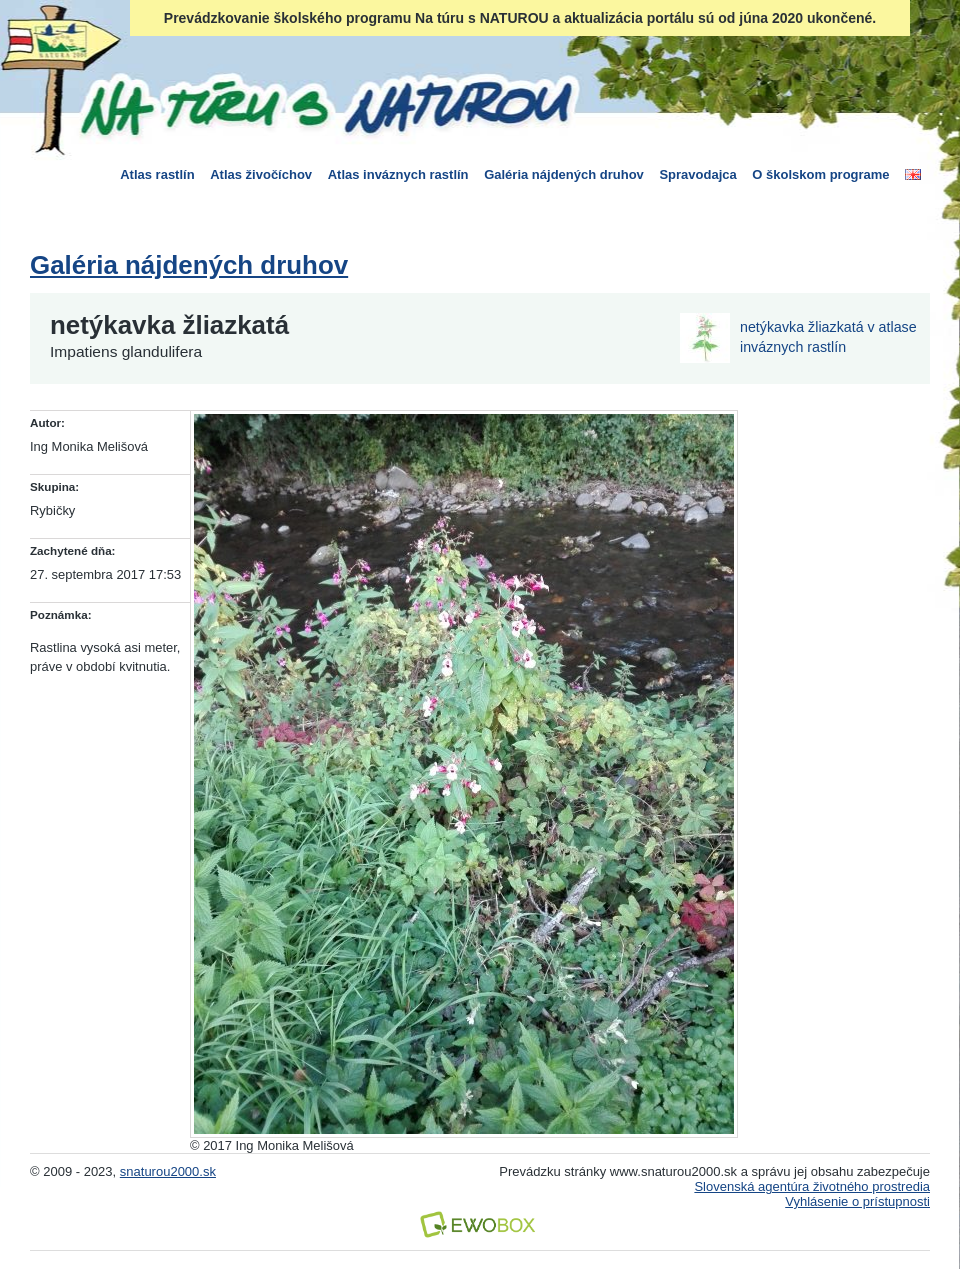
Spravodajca (697, 174)
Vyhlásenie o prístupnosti (857, 1201)
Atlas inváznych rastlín (398, 174)
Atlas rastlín (157, 174)
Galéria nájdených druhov (564, 174)
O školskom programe (820, 174)
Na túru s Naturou (325, 104)
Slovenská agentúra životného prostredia (812, 1186)
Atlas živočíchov (261, 174)
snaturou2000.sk (168, 1171)
